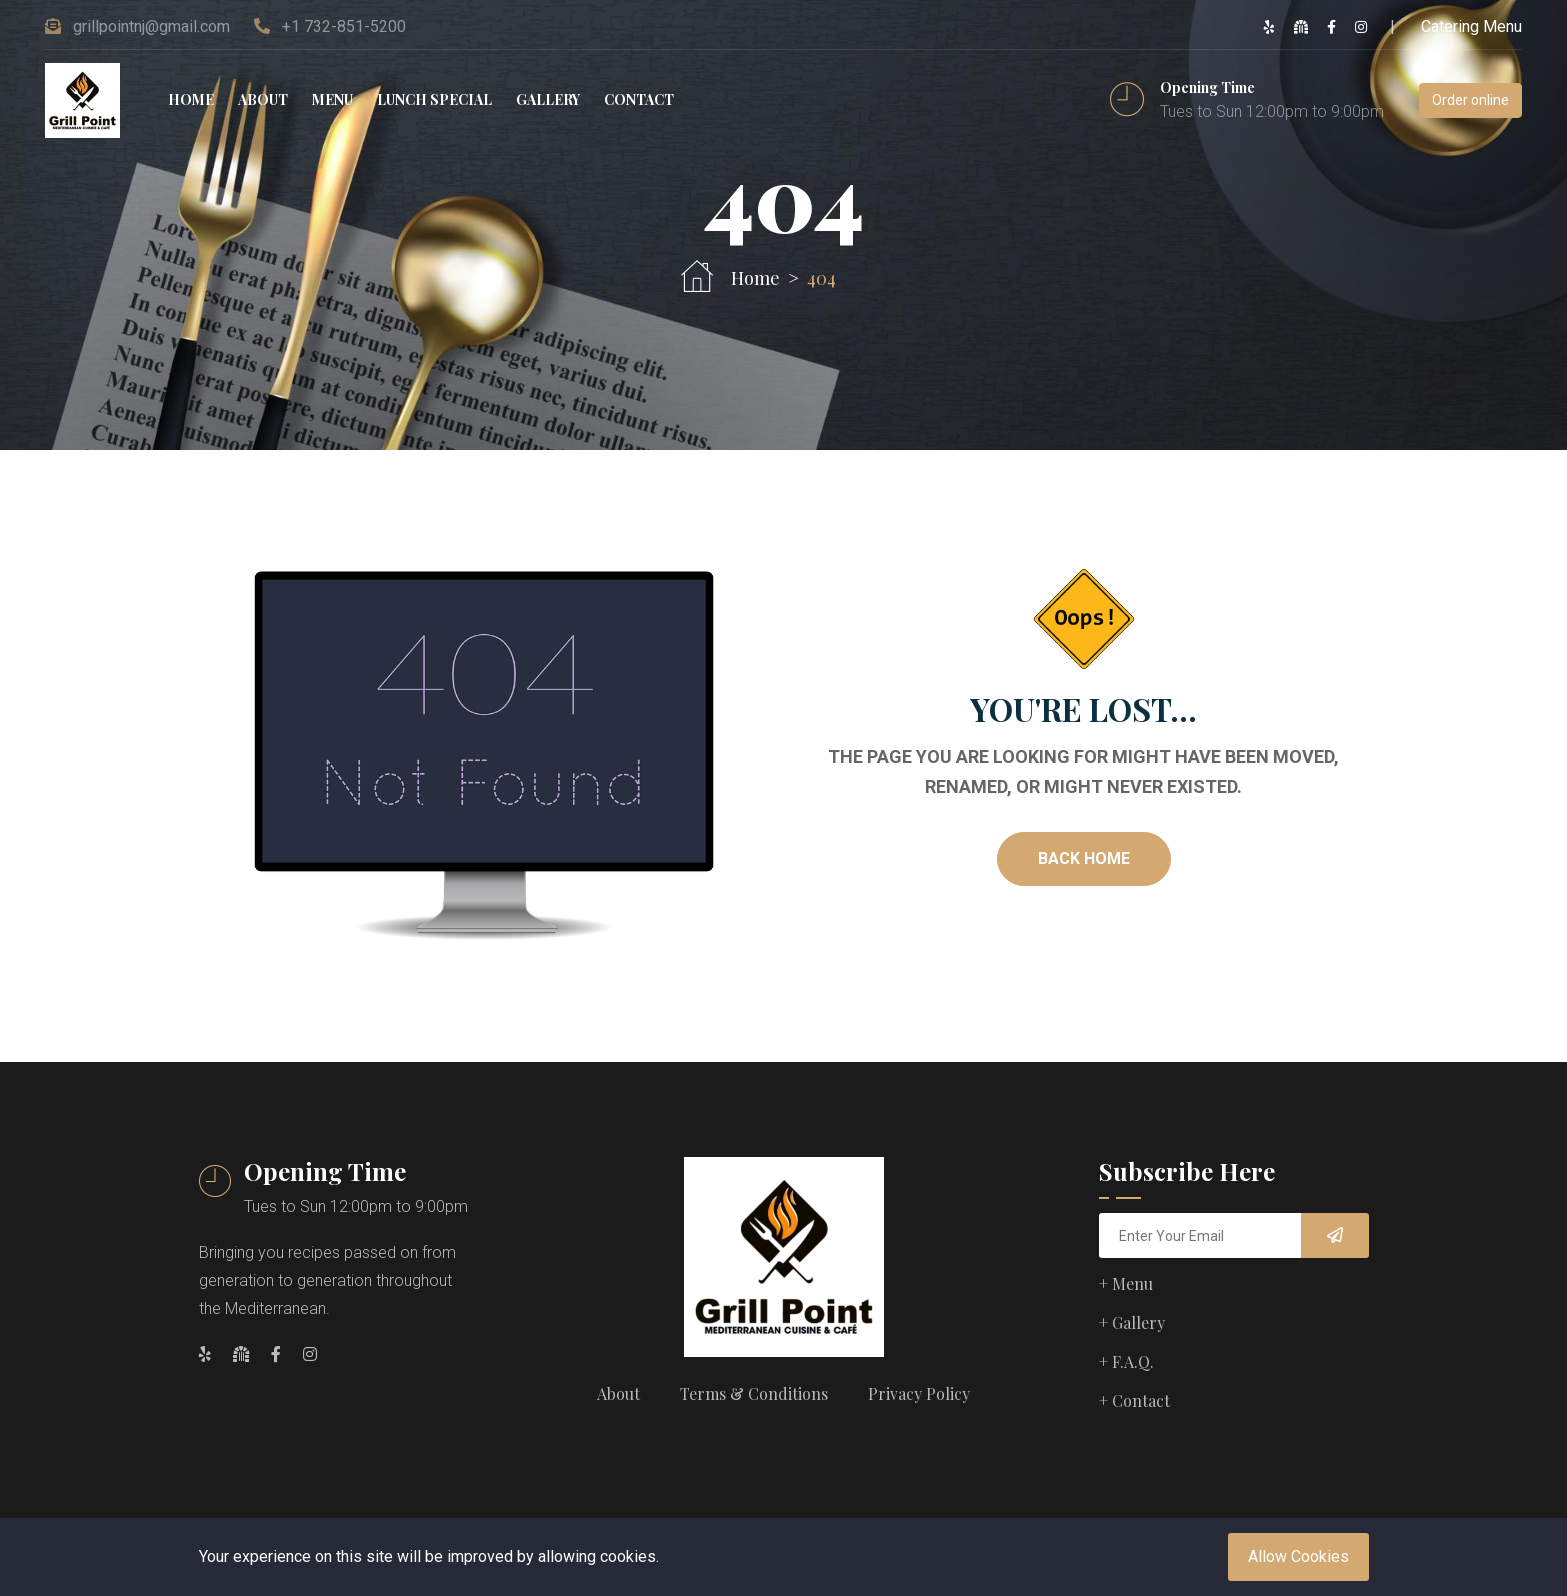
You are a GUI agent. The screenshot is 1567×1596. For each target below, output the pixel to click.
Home (191, 99)
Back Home (1084, 858)
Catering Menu (1471, 26)
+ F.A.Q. (1126, 1361)
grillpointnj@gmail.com (151, 26)
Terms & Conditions (754, 1393)
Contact (639, 99)
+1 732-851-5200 (344, 26)
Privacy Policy (919, 1393)
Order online (1470, 100)
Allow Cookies (1298, 1556)
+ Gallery (1132, 1322)
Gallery (548, 99)
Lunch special (434, 99)
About (263, 99)
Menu (332, 99)
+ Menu (1126, 1283)
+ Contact (1134, 1400)
